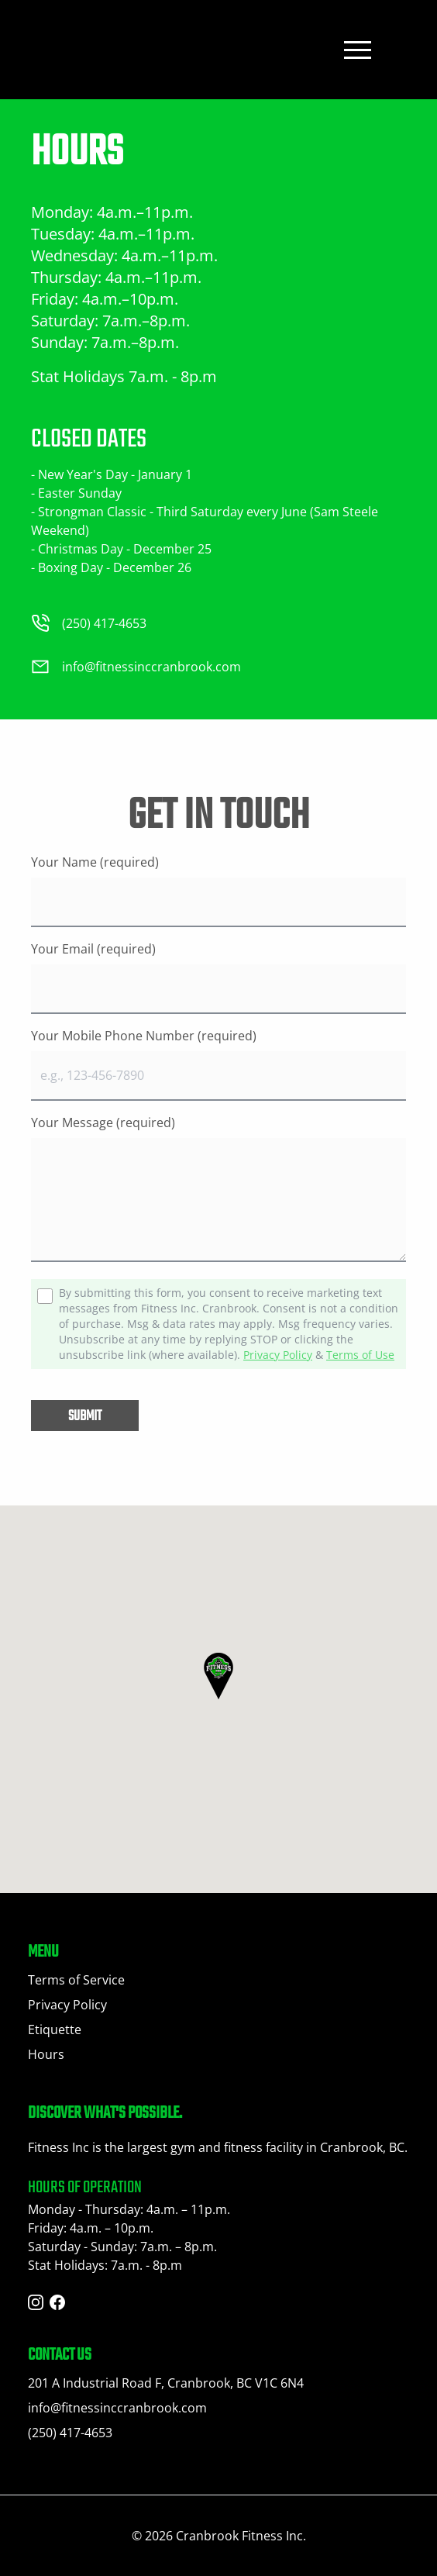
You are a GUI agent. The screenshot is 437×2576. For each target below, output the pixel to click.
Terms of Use (360, 1354)
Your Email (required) (93, 948)
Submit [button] (85, 1416)
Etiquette (54, 2029)
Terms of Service (76, 1979)
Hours (46, 2054)
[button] (218, 1676)
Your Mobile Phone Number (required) (143, 1035)
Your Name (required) (95, 862)
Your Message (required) (103, 1122)
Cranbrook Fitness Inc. (241, 2535)
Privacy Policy (277, 1354)
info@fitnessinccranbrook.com (117, 2407)
